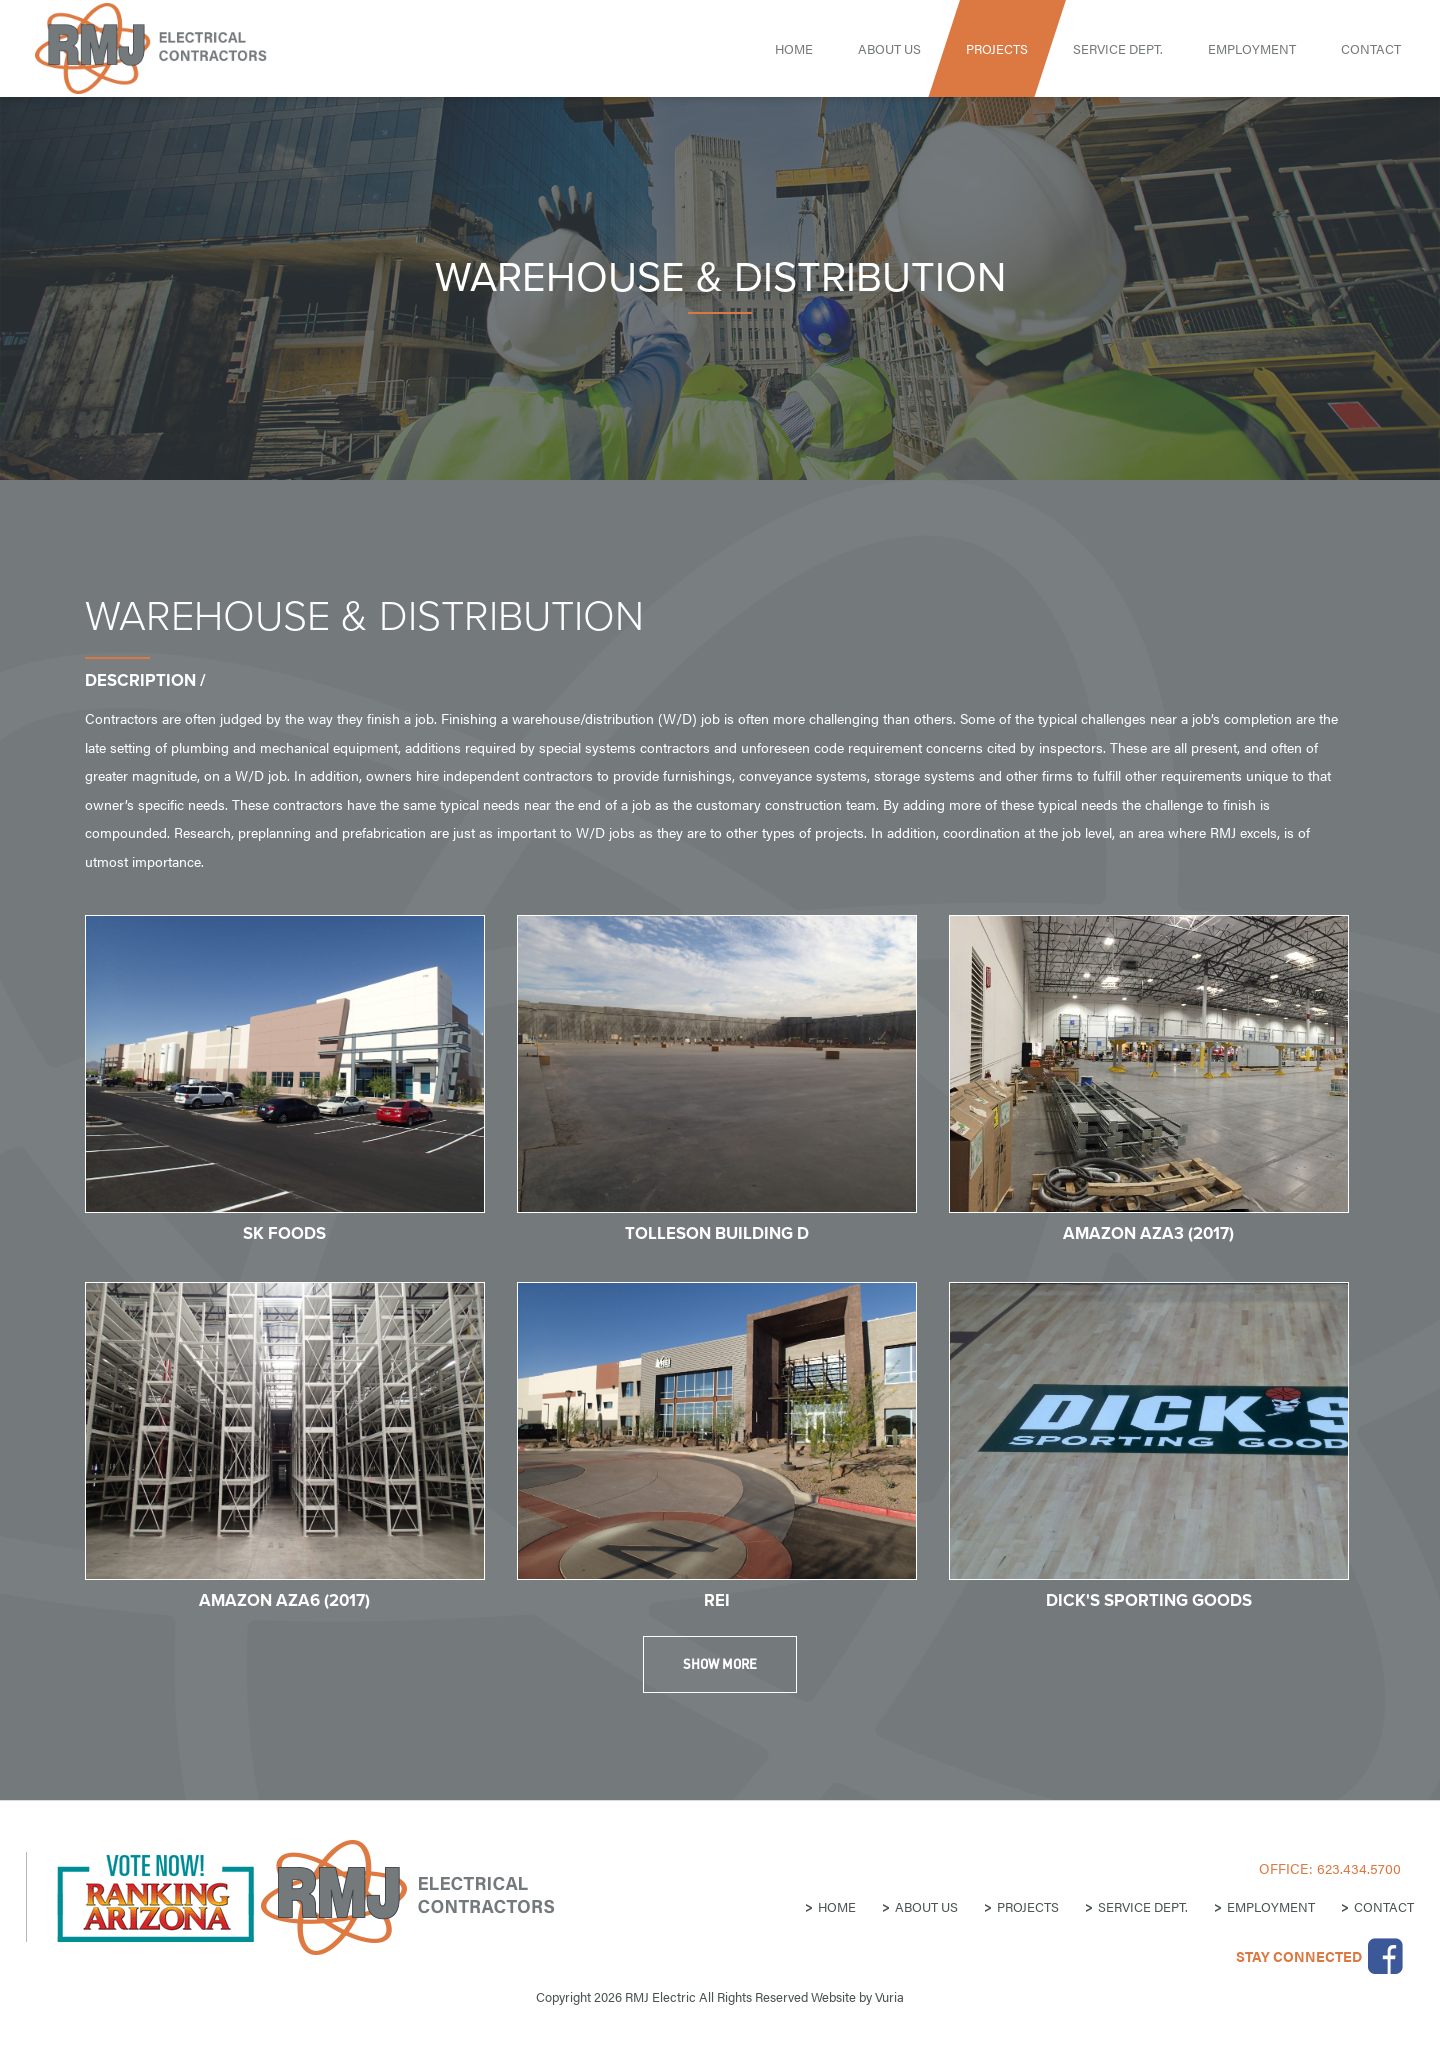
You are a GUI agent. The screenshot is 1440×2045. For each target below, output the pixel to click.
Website (833, 1996)
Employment (1252, 48)
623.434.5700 (1359, 1868)
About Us (889, 48)
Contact (1371, 48)
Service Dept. (1118, 48)
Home (794, 48)
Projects (997, 48)
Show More (720, 1664)
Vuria (889, 1996)
